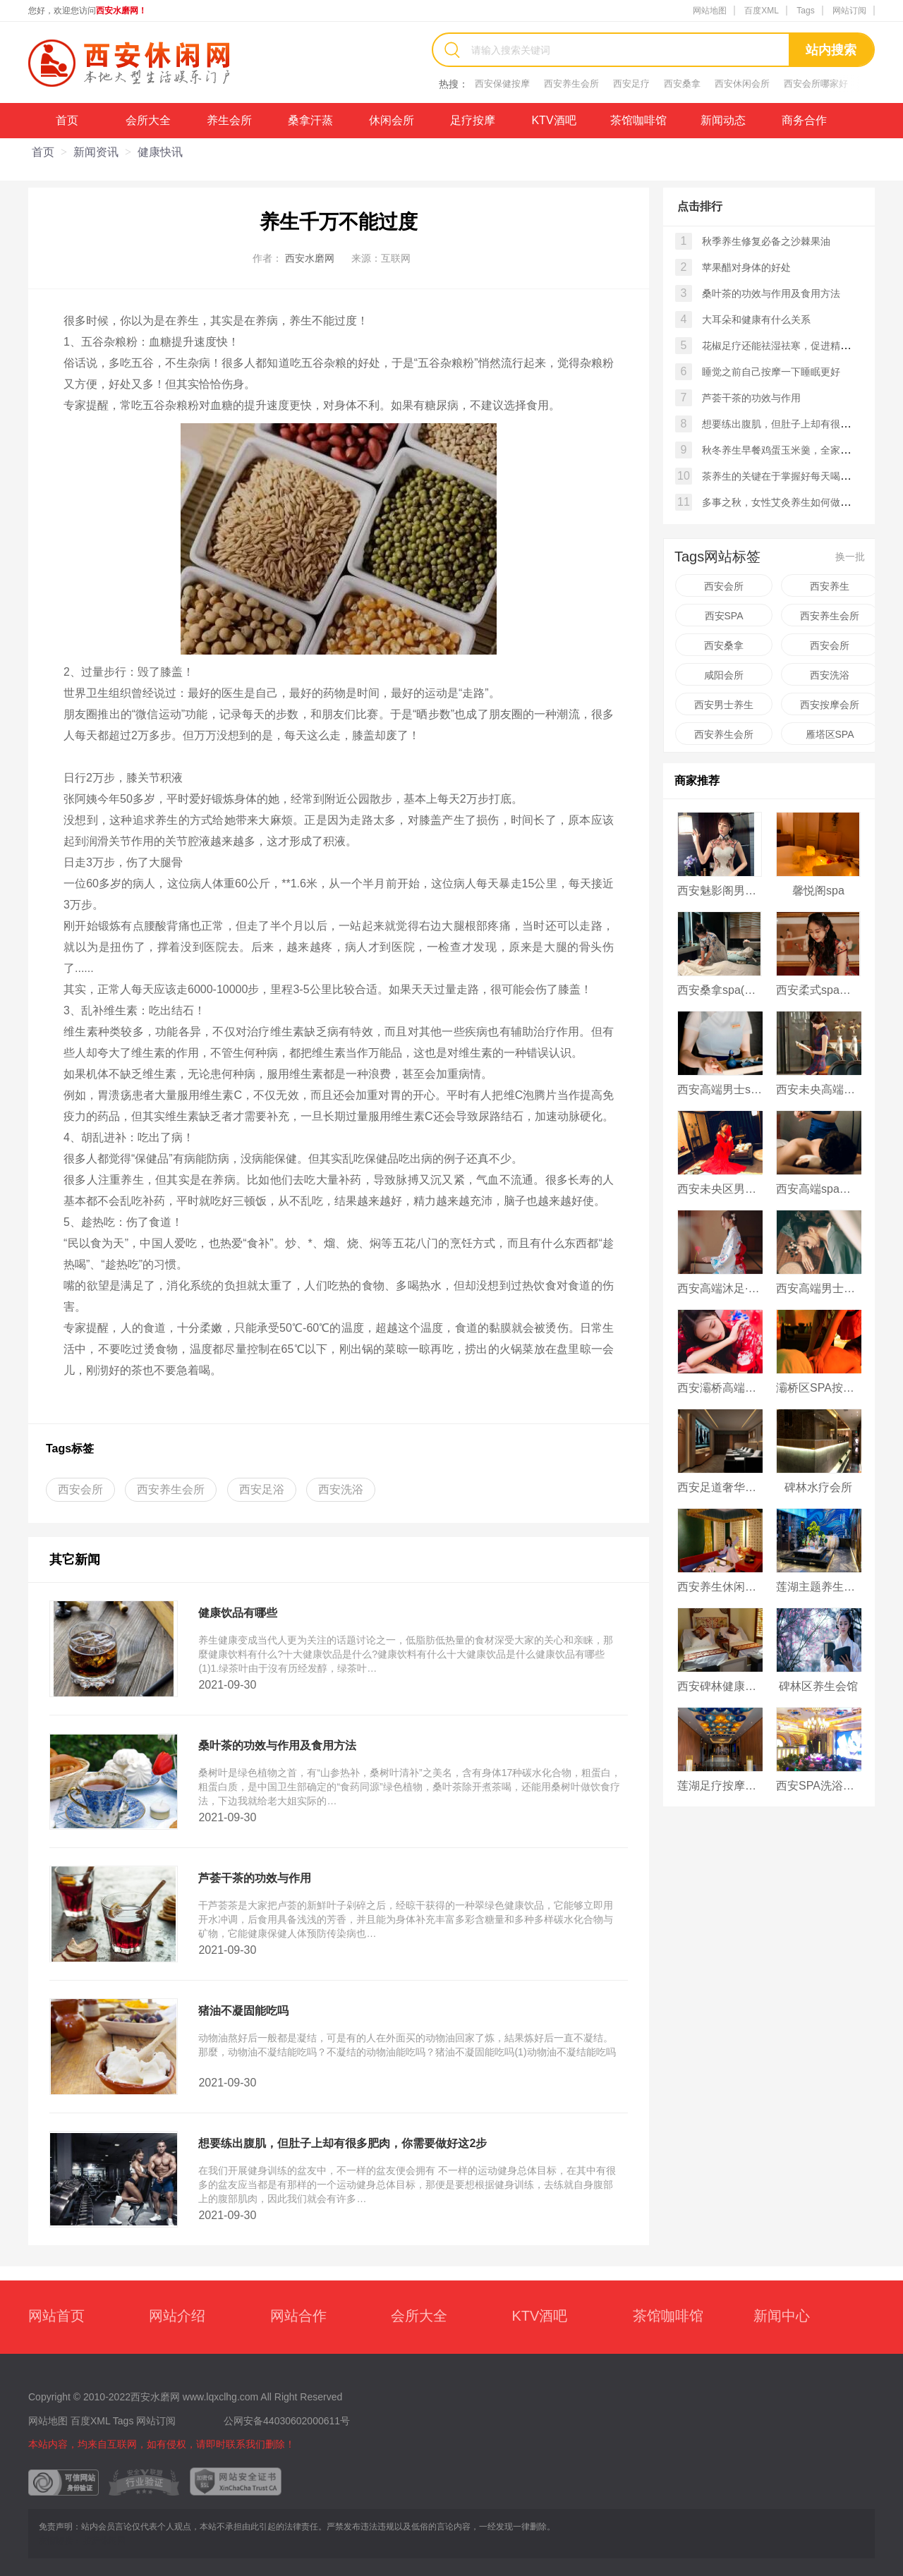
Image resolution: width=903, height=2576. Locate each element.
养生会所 (229, 120)
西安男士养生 (723, 704)
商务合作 (804, 120)
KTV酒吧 (553, 120)
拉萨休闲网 (104, 2541)
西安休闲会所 (742, 83)
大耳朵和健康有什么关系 (756, 319)
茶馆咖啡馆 (638, 120)
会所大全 (148, 120)
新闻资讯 (96, 152)
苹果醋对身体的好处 (746, 267)
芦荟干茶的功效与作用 (751, 397)
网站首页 (56, 2315)
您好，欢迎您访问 (87, 11)
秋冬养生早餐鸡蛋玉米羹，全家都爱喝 (786, 450)
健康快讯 (160, 152)
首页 (67, 120)
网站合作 (298, 2315)
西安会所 (80, 1489)
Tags (805, 11)
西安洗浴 (340, 1489)
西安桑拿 (682, 83)
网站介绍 (177, 2315)
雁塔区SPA (830, 734)
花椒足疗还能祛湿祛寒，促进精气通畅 (786, 345)
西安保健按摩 (502, 83)
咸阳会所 (724, 675)
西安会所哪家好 (816, 83)
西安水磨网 (309, 258)
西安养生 (829, 586)
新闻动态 (723, 120)
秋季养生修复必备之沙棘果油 (766, 241)
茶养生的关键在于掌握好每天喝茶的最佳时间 (800, 476)
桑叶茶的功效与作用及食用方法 (771, 293)
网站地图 (710, 11)
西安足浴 (261, 1489)
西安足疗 (631, 83)
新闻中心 (781, 2315)
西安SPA (724, 615)
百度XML (761, 11)
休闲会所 (391, 120)
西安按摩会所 (829, 704)
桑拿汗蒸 (310, 120)
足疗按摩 (472, 120)
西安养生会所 (571, 83)
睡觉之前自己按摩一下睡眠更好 (771, 371)
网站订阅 (849, 11)
